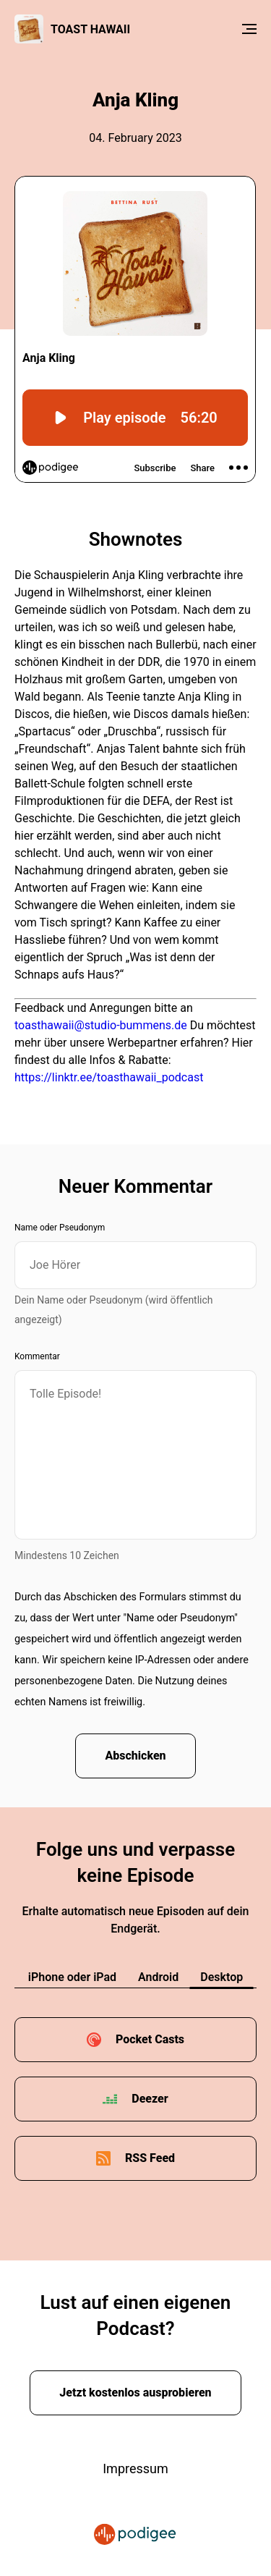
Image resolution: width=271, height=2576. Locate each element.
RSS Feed (150, 2158)
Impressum (135, 2468)
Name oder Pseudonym (59, 1227)
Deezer (150, 2099)
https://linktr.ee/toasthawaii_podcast (108, 1077)
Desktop (221, 1977)
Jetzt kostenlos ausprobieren (135, 2392)
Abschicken (135, 1755)
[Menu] (249, 29)
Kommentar (37, 1356)
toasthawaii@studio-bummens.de (100, 1025)
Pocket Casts (150, 2039)
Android (158, 1977)
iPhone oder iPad (72, 1977)
